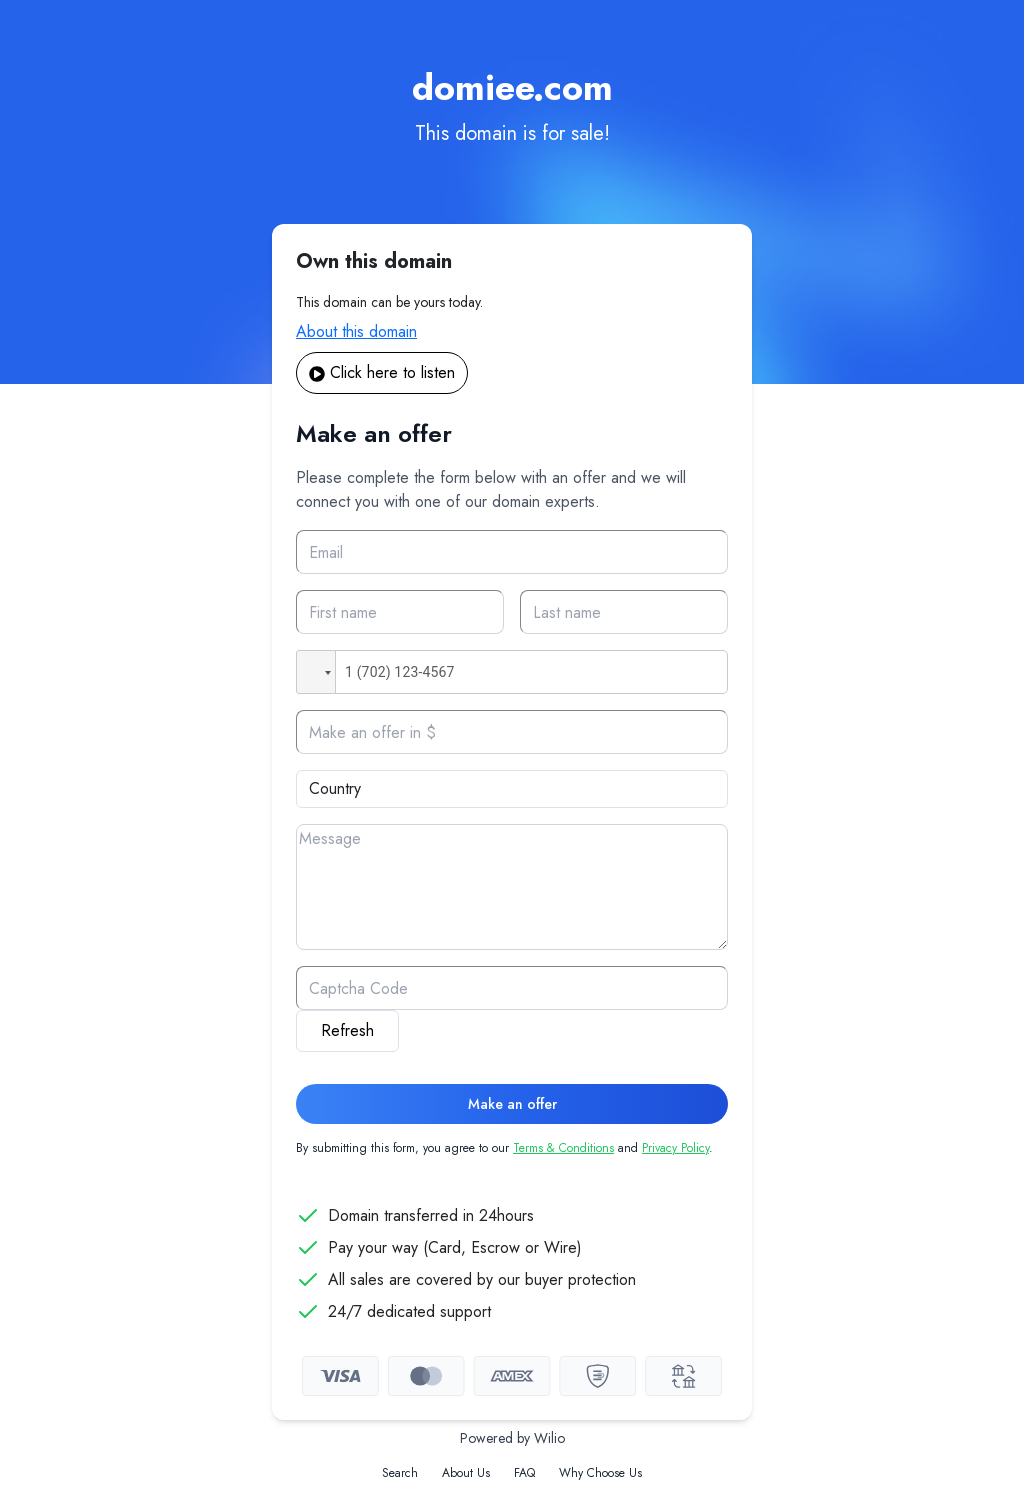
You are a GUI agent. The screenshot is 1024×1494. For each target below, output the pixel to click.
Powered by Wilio (512, 1438)
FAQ (524, 1473)
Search (400, 1473)
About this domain (356, 331)
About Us (466, 1473)
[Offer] (512, 732)
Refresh (347, 1030)
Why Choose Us (600, 1473)
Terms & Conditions (563, 1148)
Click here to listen (382, 372)
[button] (316, 672)
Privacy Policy (675, 1148)
